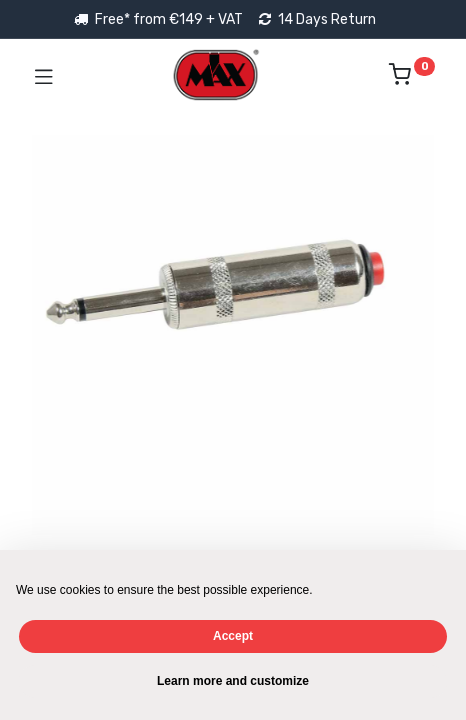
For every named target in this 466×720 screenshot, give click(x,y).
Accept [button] (233, 636)
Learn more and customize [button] (233, 681)
